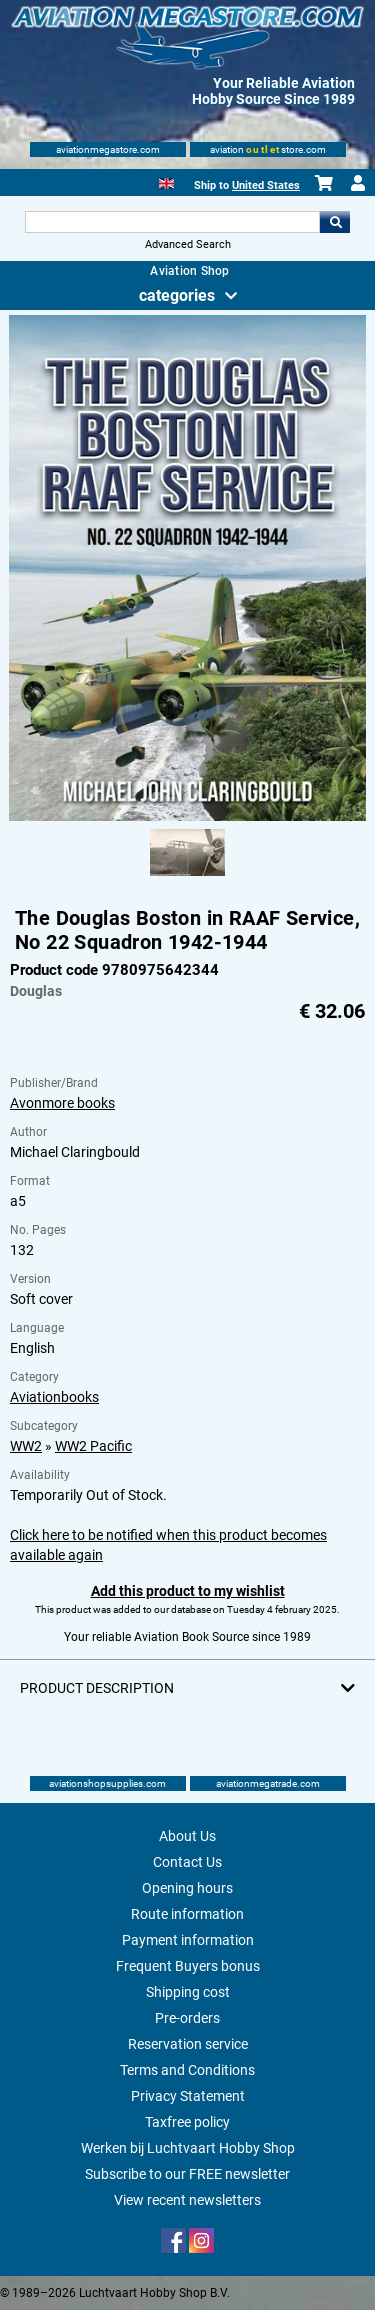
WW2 (26, 1446)
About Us (187, 1836)
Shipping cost (188, 1992)
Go (335, 222)
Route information (187, 1914)
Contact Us (187, 1862)
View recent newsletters (187, 2200)
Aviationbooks (54, 1397)
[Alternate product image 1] (187, 877)
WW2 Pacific (93, 1446)
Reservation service (188, 2044)
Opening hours (187, 1888)
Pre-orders (187, 2018)
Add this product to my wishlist (188, 1591)
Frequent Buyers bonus (188, 1966)
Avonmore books (62, 1103)
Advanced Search (188, 244)
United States (266, 185)
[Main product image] (187, 817)
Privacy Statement (188, 2096)
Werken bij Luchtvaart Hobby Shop (188, 2148)
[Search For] (173, 222)
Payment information (188, 1940)
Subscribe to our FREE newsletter (187, 2174)
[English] (166, 181)
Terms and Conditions (187, 2070)
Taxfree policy (187, 2122)
